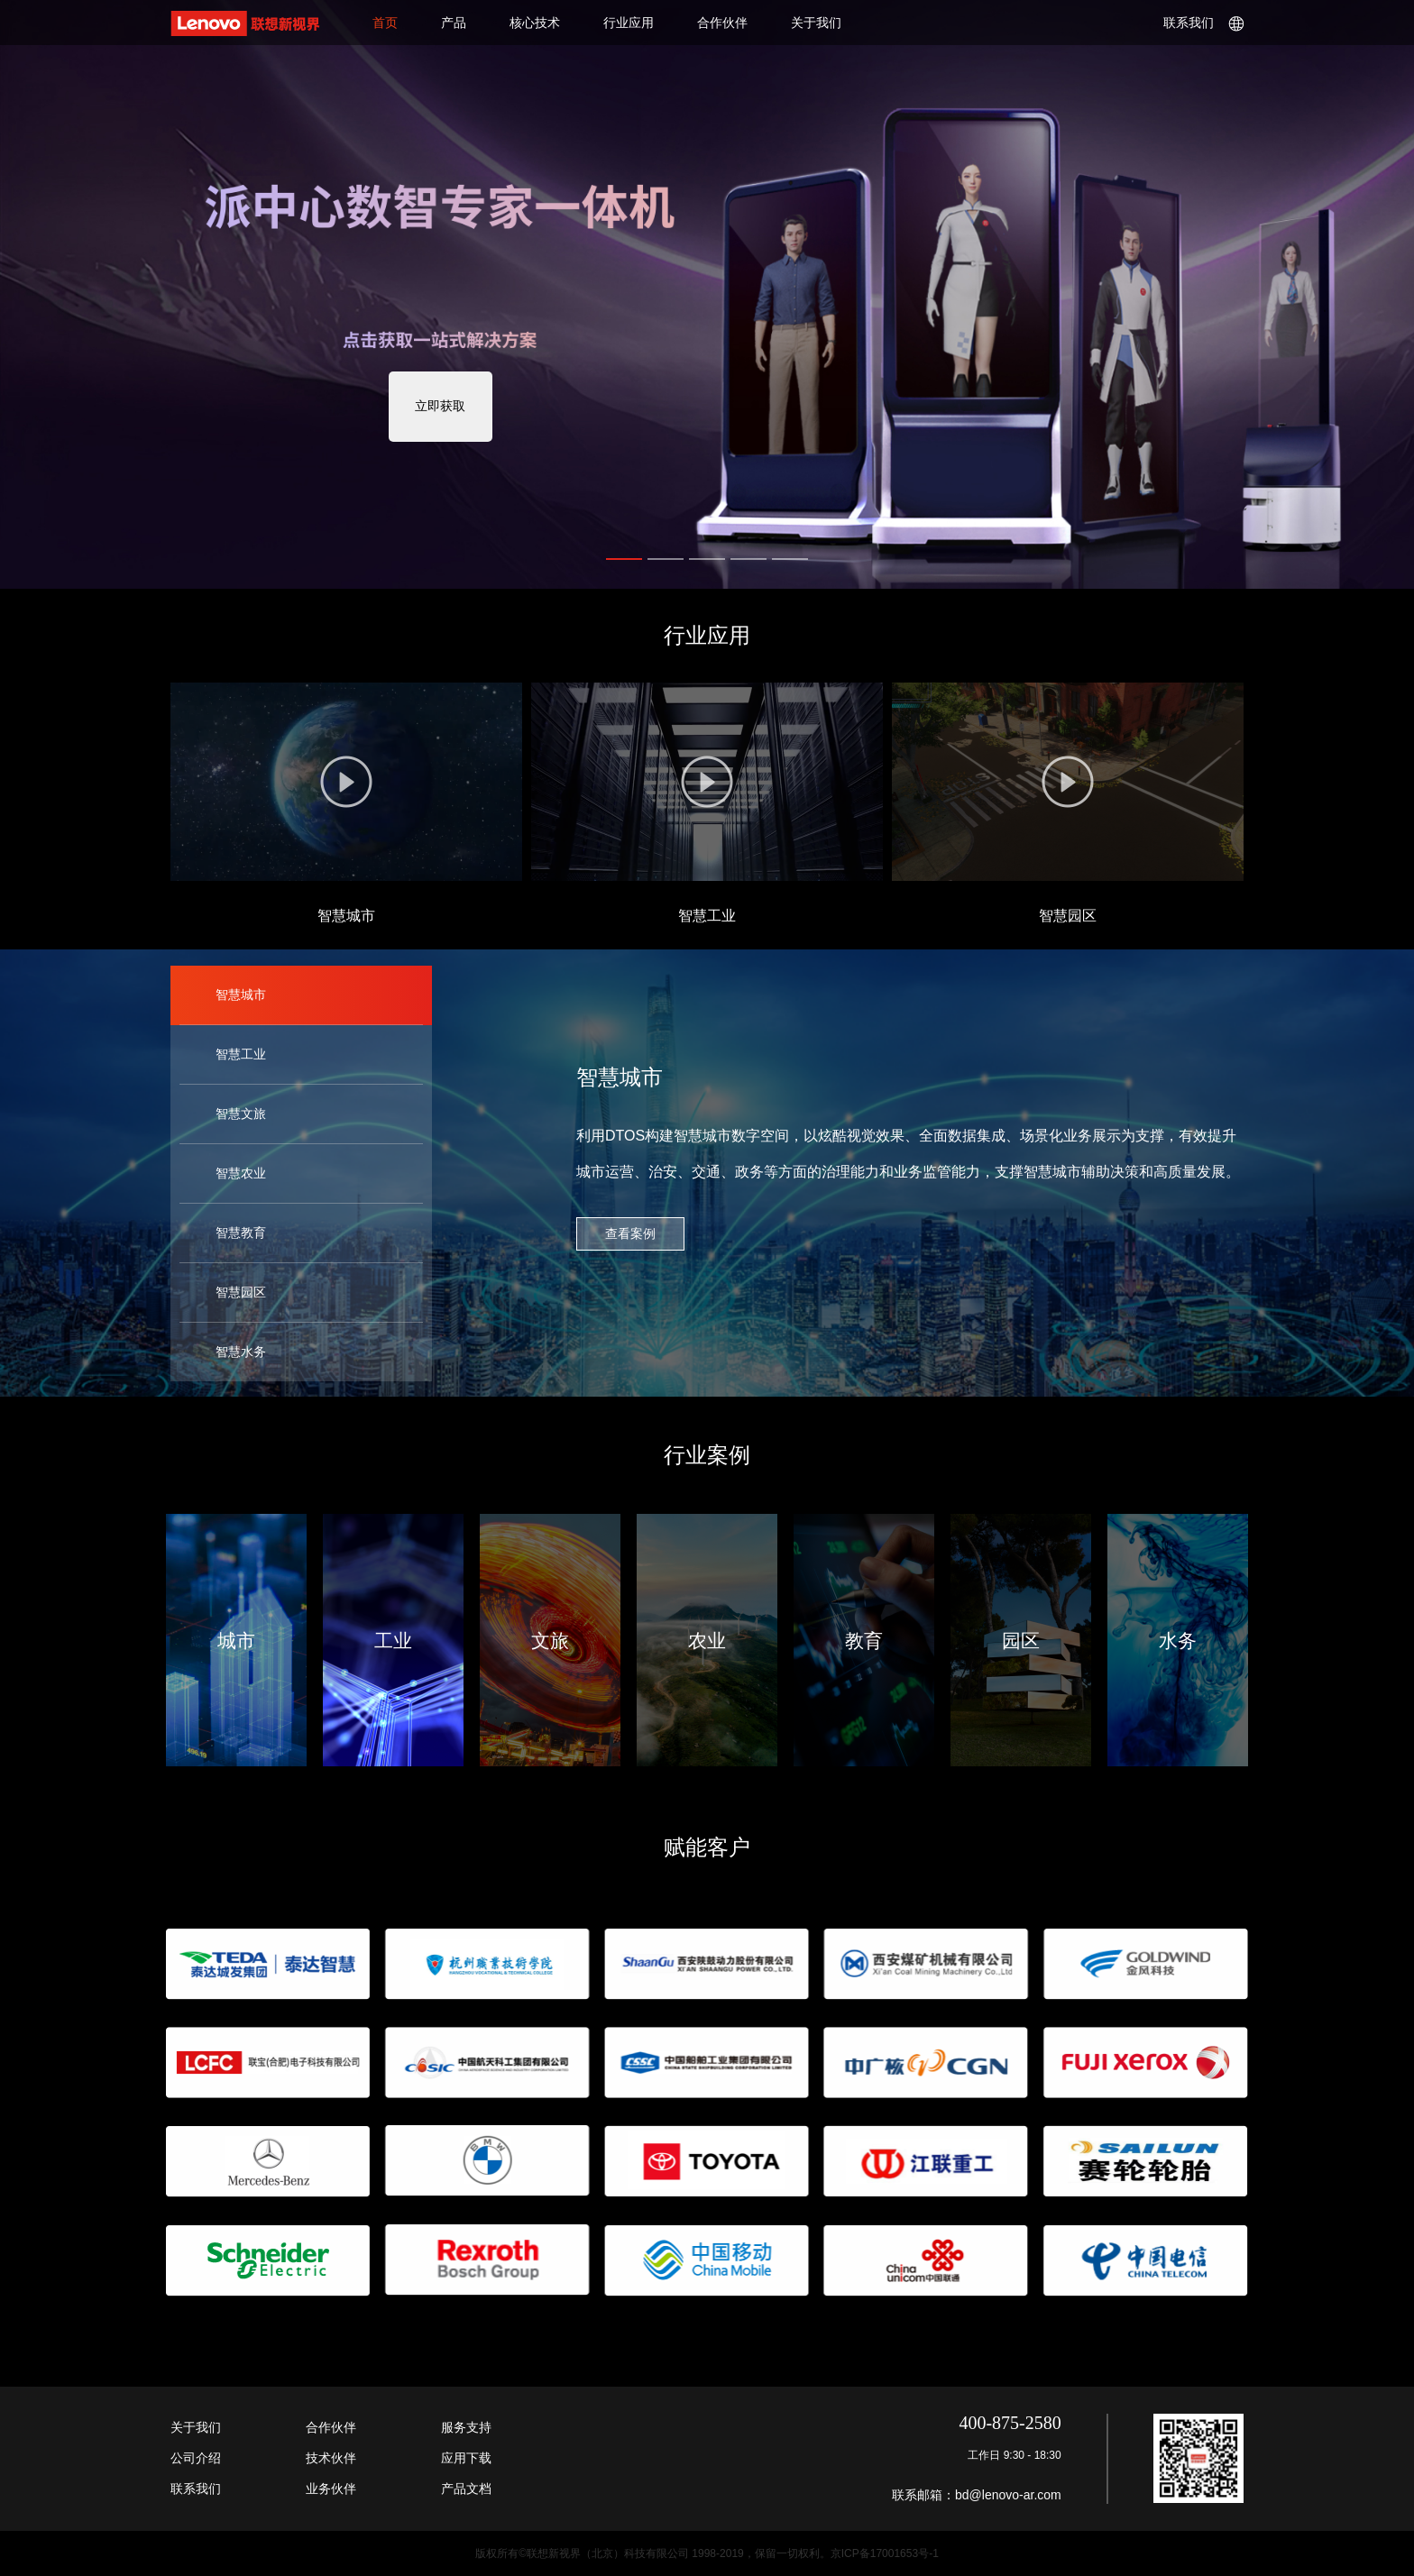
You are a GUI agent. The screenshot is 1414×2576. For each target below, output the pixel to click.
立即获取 (440, 406)
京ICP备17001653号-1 (885, 2553)
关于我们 (816, 22)
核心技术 (535, 22)
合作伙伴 (722, 22)
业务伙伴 (331, 2488)
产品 (453, 22)
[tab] (301, 995)
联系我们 (1203, 22)
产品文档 (466, 2488)
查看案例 (630, 1233)
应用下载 (466, 2458)
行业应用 (628, 22)
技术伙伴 (331, 2458)
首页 (385, 22)
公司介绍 (195, 2458)
